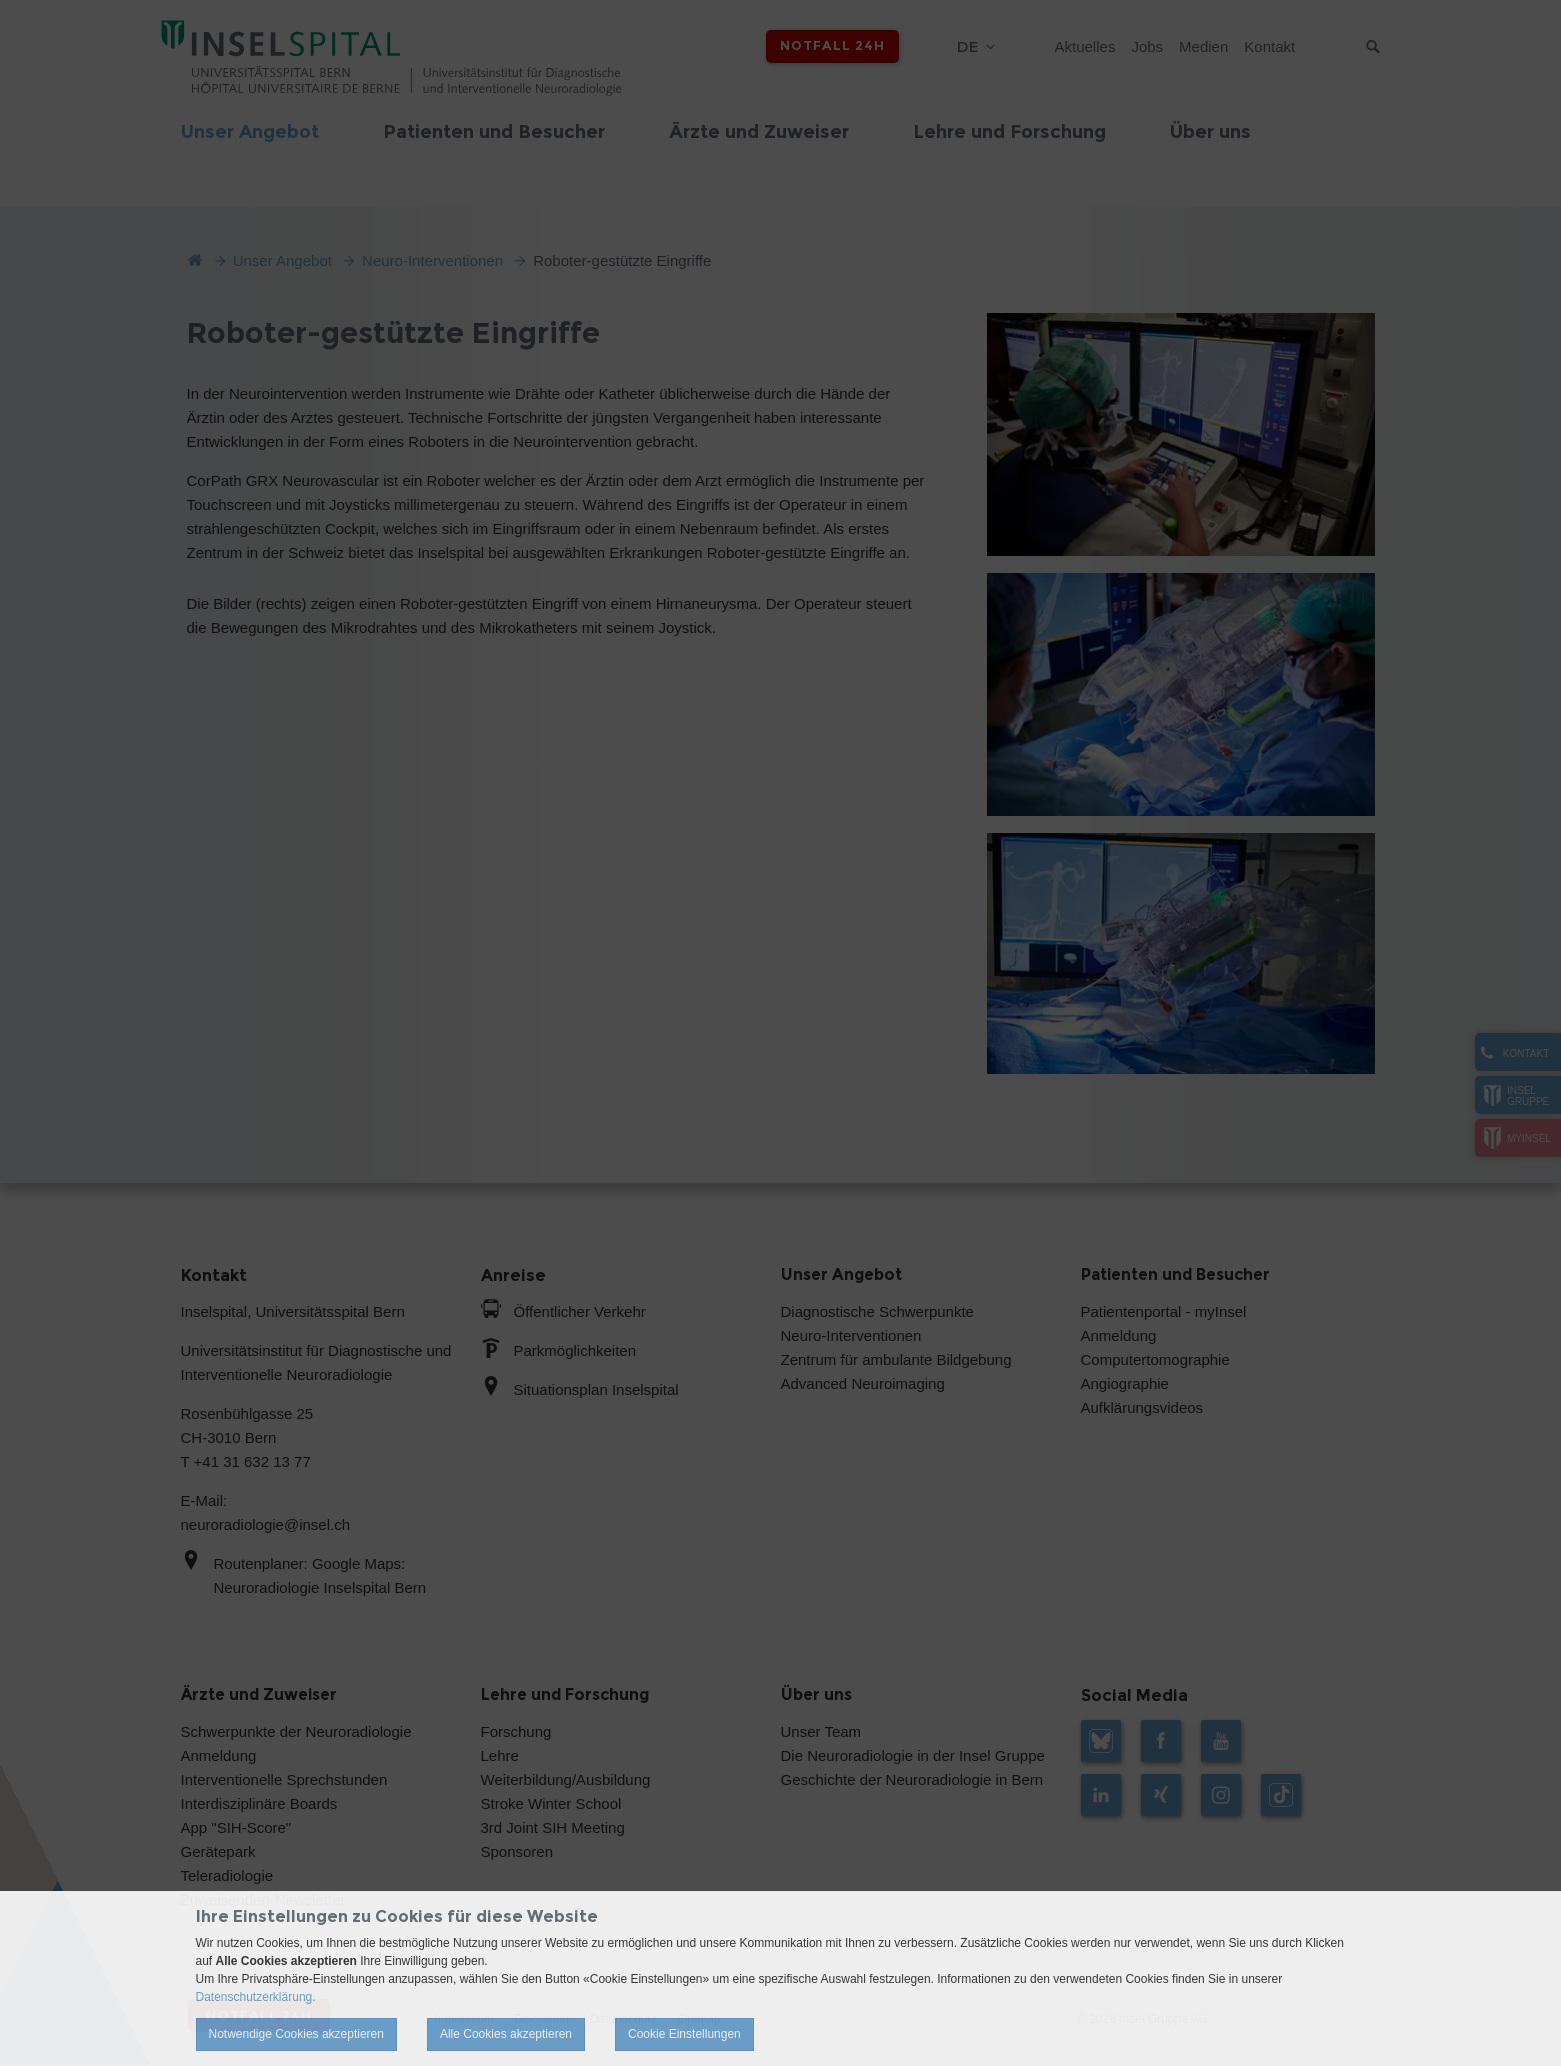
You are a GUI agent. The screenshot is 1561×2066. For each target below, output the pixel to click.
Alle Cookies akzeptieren (506, 2034)
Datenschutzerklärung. (256, 1997)
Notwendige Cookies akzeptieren (296, 2034)
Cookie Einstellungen (684, 2034)
